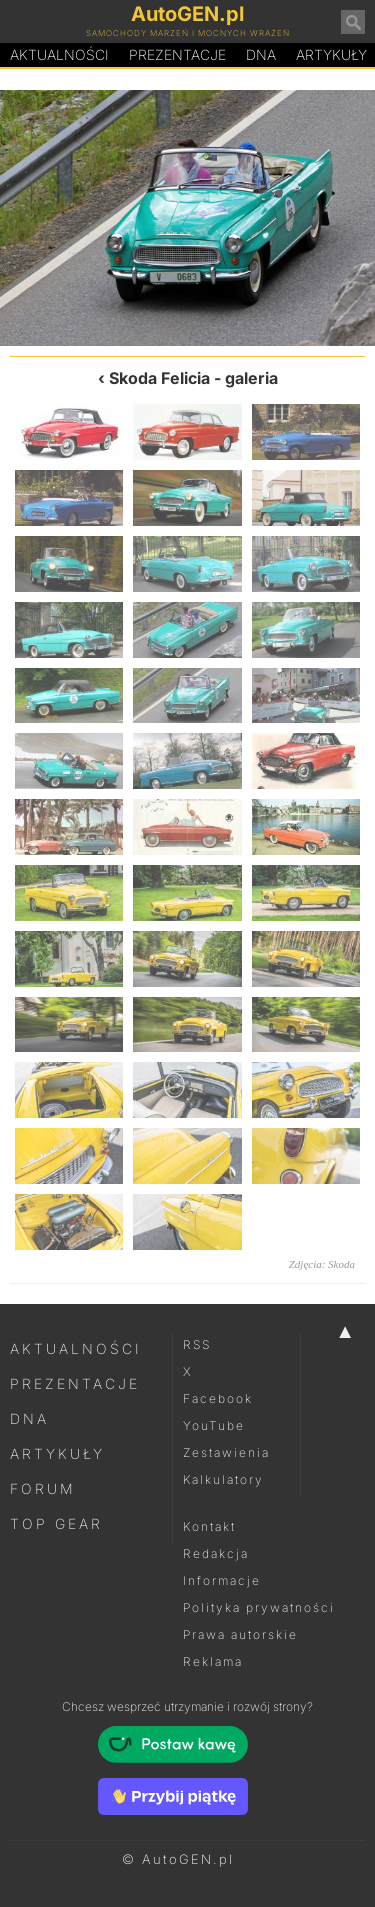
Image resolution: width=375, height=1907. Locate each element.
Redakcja (216, 1553)
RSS (197, 1344)
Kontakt (209, 1526)
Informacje (222, 1580)
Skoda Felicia (159, 378)
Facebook (218, 1398)
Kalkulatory (223, 1479)
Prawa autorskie (240, 1634)
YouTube (214, 1425)
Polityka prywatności (259, 1607)
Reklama (213, 1661)
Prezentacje (177, 54)
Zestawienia (226, 1452)
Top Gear (56, 1523)
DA (261, 55)
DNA (29, 1418)
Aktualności (59, 54)
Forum (43, 1488)
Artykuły (57, 1453)
